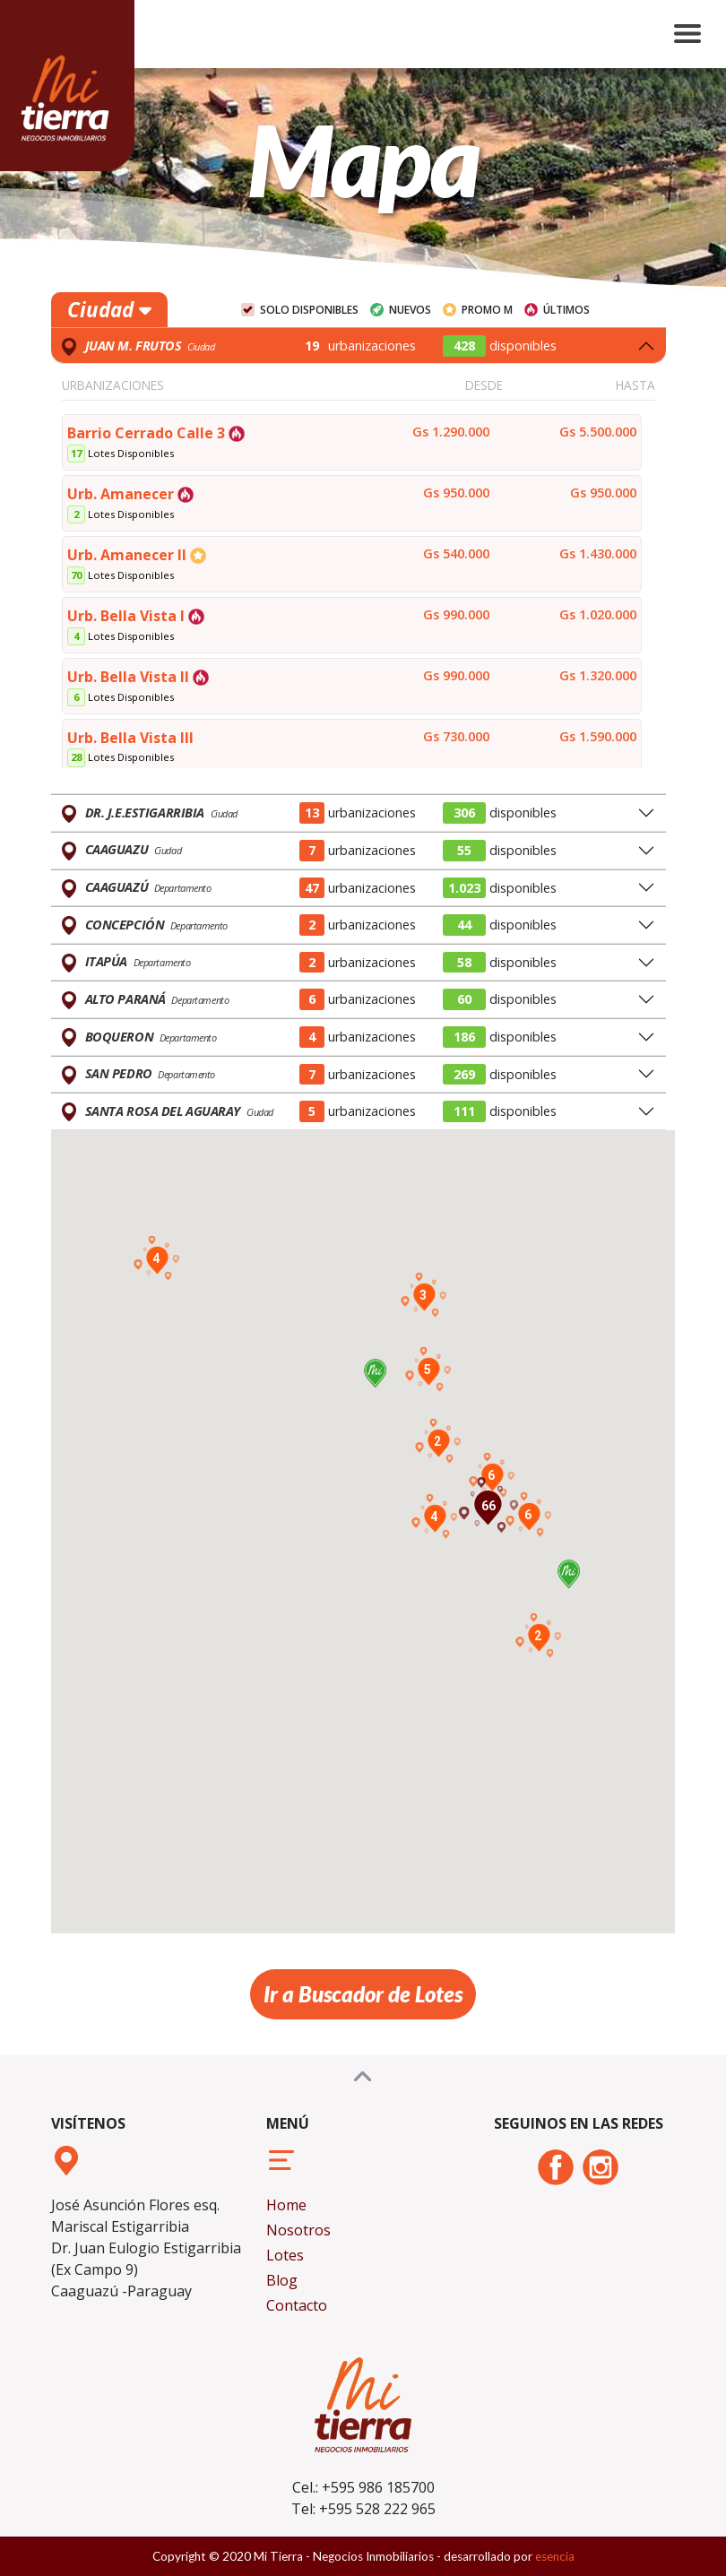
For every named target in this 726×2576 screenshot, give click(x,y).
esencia (555, 2556)
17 (76, 453)
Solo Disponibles (309, 309)
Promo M (487, 309)
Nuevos (410, 309)
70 (76, 575)
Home (286, 2205)
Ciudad (109, 310)
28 (76, 757)
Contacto (296, 2305)
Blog (282, 2280)
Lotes (285, 2255)
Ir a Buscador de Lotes (363, 1994)
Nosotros (298, 2230)
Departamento (183, 888)
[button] (569, 1577)
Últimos (566, 309)
